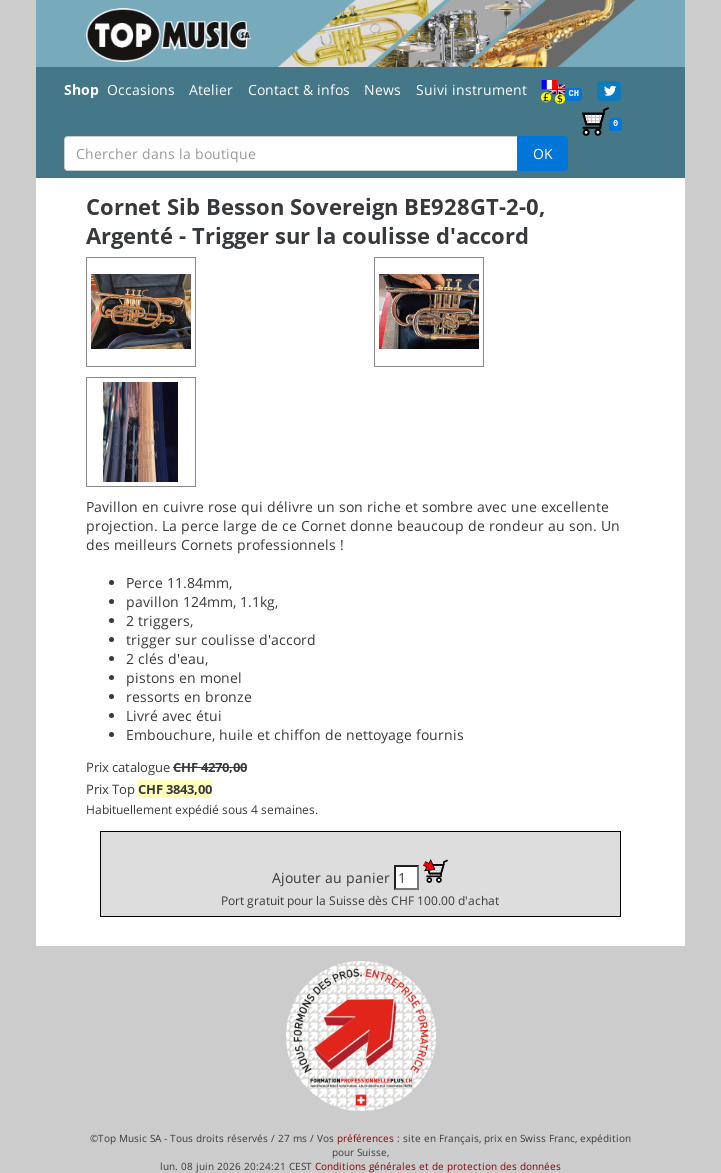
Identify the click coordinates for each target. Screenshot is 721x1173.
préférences (365, 1138)
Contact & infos (299, 89)
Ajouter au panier (360, 883)
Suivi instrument (471, 89)
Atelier (211, 89)
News (382, 89)
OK (543, 153)
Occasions (141, 89)
